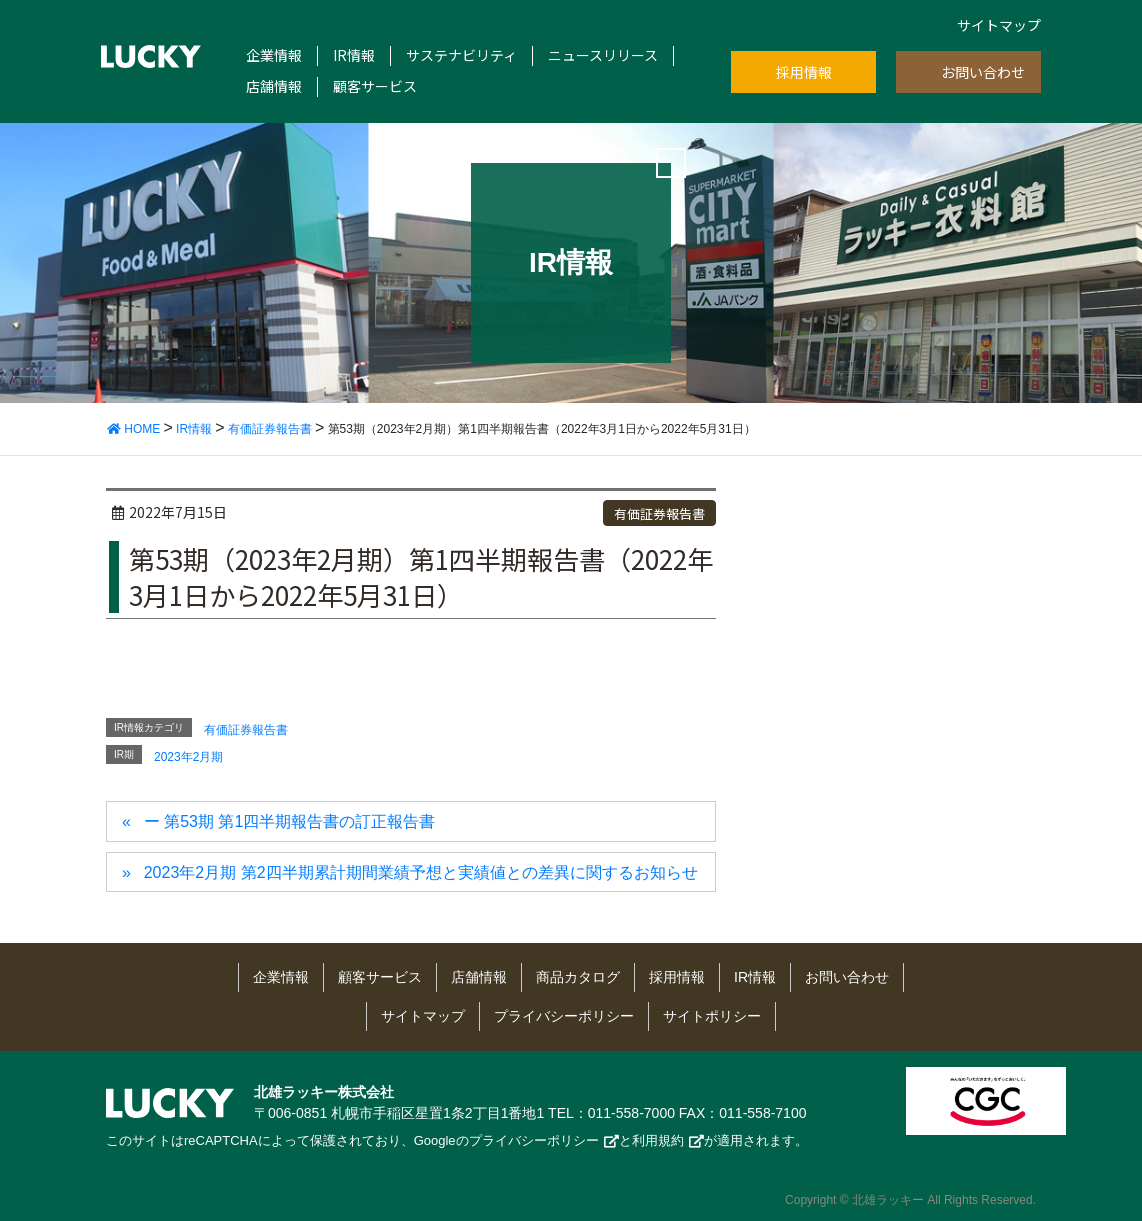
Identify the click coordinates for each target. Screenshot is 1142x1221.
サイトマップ (999, 25)
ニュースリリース (603, 55)
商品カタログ (578, 977)
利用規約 (658, 1140)
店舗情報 (274, 86)
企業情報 (274, 55)
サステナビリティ (461, 55)
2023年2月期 (188, 757)
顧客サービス (375, 86)
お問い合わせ (983, 72)
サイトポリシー (712, 1016)
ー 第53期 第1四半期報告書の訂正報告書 (290, 821)
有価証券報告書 (659, 513)
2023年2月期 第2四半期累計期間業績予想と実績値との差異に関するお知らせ (421, 872)
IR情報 (354, 55)
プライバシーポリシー (564, 1016)
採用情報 (804, 72)
